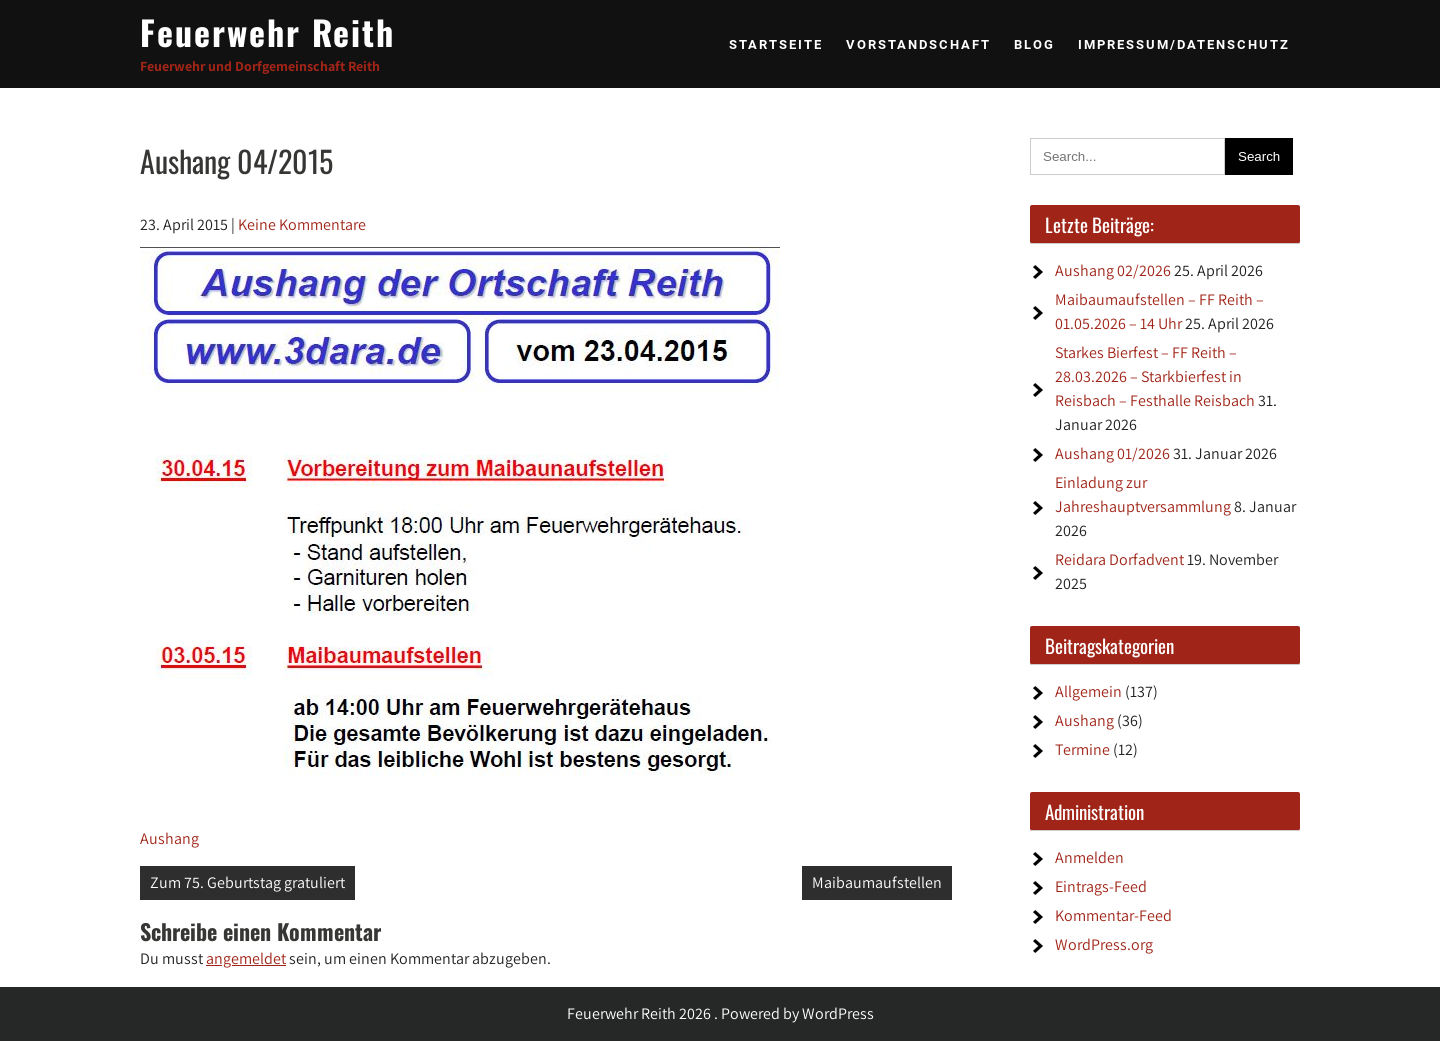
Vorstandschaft (918, 44)
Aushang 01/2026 (1112, 453)
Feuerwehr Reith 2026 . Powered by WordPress (720, 1013)
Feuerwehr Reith (267, 31)
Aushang (169, 838)
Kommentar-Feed (1113, 915)
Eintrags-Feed (1101, 886)
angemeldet (246, 958)
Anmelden (1089, 857)
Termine (1082, 749)
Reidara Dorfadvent (1119, 559)
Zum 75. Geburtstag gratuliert (247, 882)
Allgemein (1088, 691)
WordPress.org (1104, 944)
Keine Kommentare (302, 224)
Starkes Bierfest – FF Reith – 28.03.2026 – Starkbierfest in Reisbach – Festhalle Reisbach (1155, 376)
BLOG (1034, 44)
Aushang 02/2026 (1113, 270)
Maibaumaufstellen (877, 882)
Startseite (776, 44)
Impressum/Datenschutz (1184, 44)
